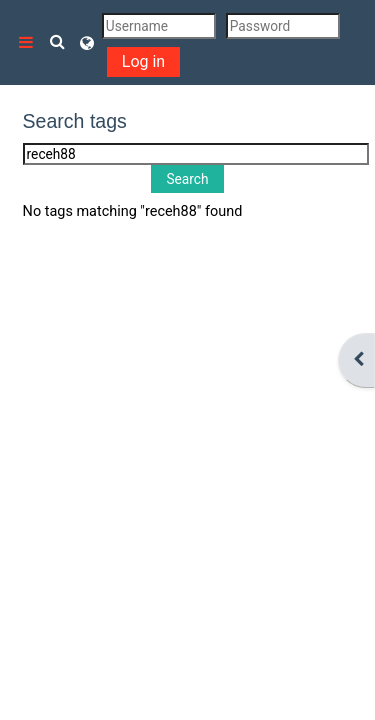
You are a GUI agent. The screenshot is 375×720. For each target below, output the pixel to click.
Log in (143, 61)
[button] (58, 42)
